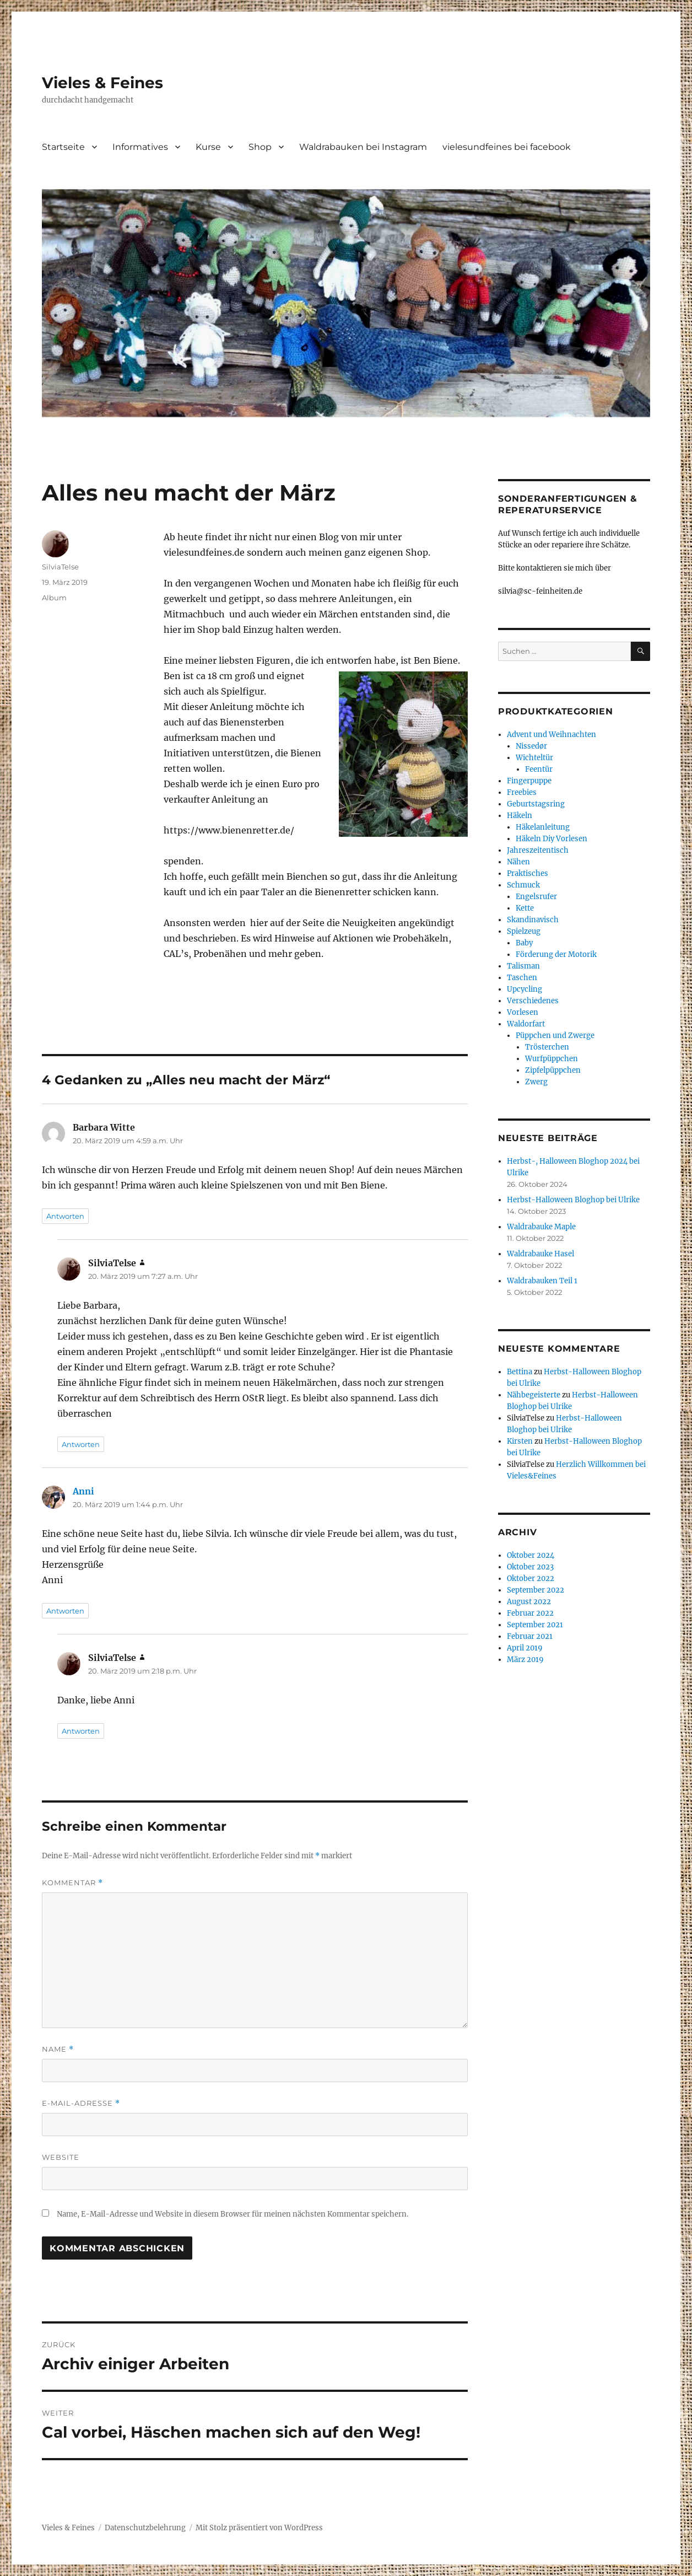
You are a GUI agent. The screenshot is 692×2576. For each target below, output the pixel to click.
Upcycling (524, 989)
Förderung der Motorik (556, 954)
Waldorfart (526, 1024)
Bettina (519, 1371)
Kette (525, 908)
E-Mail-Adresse (81, 2103)
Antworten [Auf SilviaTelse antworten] (81, 1444)
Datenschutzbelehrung (145, 2527)
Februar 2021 (530, 1636)
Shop (260, 147)
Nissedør (531, 746)
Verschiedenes (533, 1000)
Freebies (522, 792)
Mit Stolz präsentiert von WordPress (259, 2527)
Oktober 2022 (530, 1578)
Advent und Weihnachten (551, 734)
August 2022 (529, 1601)
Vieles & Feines (102, 82)
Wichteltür (534, 757)
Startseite (63, 147)
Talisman (523, 966)
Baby (524, 943)
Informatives (140, 147)
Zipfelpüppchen (553, 1070)
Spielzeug (523, 931)
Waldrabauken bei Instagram (363, 147)
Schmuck (523, 885)
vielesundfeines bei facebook (506, 147)
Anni (83, 1491)
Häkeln (519, 815)
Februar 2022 (530, 1613)
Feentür (539, 769)
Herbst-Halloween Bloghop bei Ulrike (573, 1199)
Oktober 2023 (530, 1567)
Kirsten (520, 1441)
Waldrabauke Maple (541, 1226)
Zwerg (536, 1082)
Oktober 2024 (530, 1555)
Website (60, 2157)
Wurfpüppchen (551, 1058)
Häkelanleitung (543, 827)
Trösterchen (547, 1047)
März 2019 (525, 1659)
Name (58, 2049)
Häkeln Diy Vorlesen (551, 838)
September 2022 (535, 1590)
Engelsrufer (536, 896)
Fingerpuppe (529, 781)
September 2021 (535, 1625)
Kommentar (72, 1882)
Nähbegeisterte (533, 1395)
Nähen (518, 862)
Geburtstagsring (536, 804)
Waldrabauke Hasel (540, 1254)
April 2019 (525, 1648)
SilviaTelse (60, 566)
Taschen (522, 977)
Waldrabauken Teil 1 (542, 1281)
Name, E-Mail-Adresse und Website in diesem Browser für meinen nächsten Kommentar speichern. (232, 2214)
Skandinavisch (533, 919)
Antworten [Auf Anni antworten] (65, 1610)
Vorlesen (522, 1012)
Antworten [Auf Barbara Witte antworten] (65, 1216)
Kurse (208, 147)
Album (54, 597)
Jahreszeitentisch (538, 850)
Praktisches (527, 873)
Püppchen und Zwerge (555, 1035)
